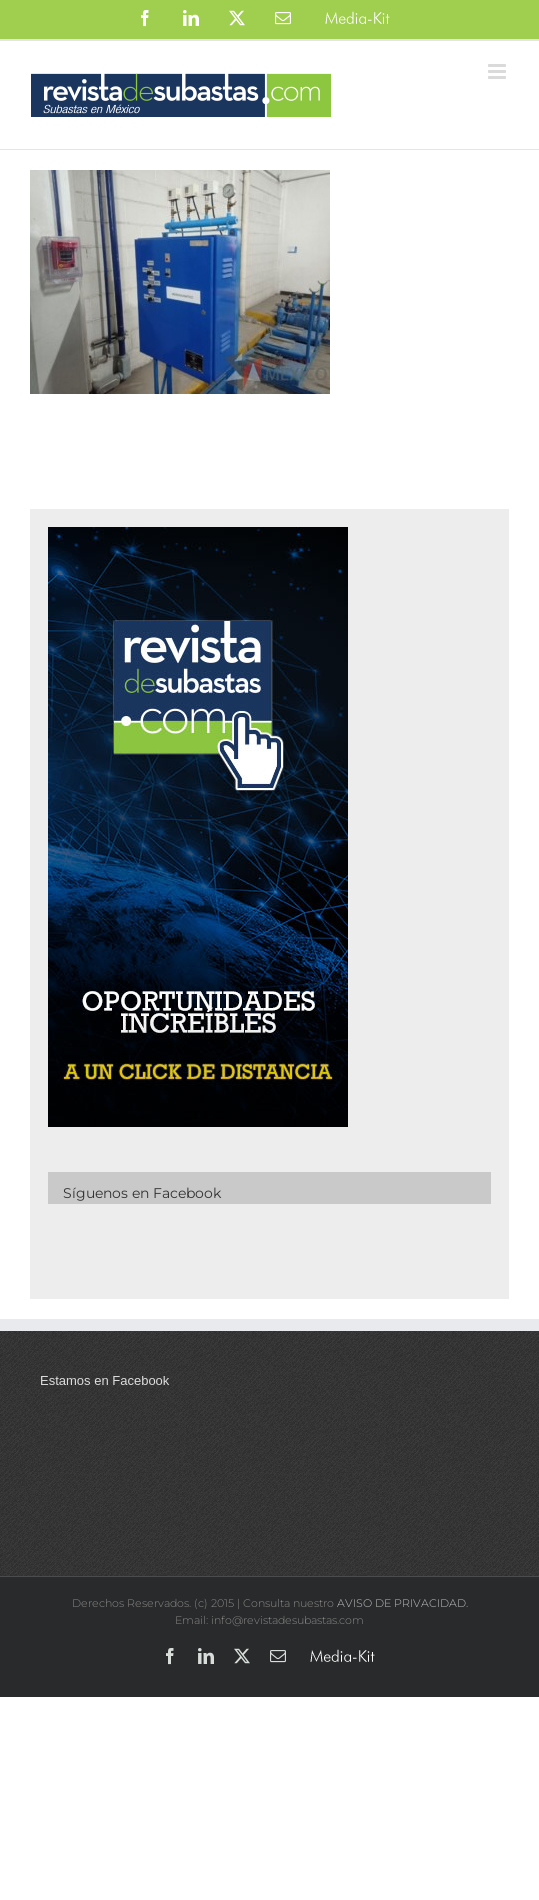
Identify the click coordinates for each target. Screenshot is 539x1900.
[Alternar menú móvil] (498, 71)
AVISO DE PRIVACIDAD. (402, 1603)
